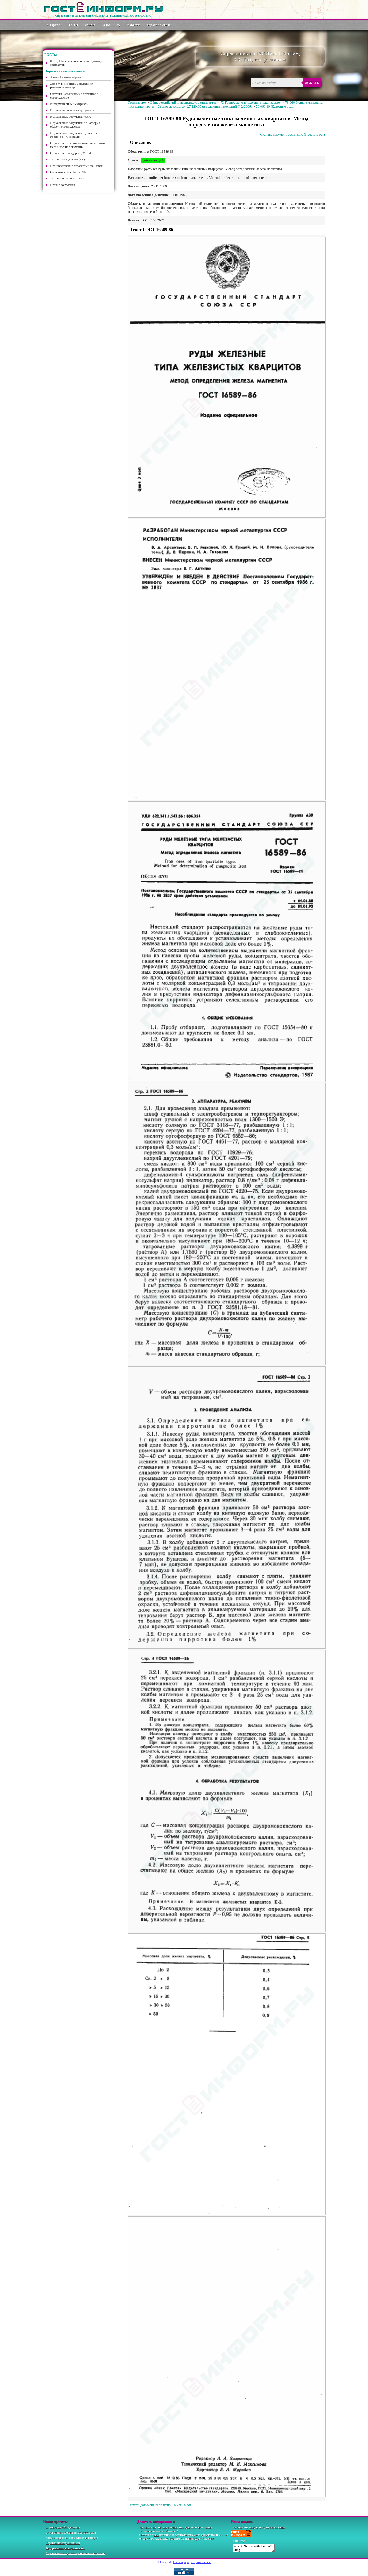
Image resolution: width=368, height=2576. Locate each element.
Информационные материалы (69, 104)
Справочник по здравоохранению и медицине (75, 2553)
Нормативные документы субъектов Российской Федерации (73, 134)
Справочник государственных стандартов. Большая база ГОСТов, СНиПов (103, 15)
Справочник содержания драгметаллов (71, 2532)
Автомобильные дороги (65, 77)
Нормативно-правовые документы (72, 110)
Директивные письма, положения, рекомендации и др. (72, 85)
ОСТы (106, 25)
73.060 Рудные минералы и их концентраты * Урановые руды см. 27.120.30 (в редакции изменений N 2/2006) (225, 104)
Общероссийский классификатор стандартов (183, 102)
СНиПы (90, 25)
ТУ (119, 25)
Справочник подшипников (63, 2543)
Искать (312, 83)
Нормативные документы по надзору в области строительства (75, 124)
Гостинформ (137, 102)
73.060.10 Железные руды (275, 106)
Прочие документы (62, 184)
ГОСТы (73, 25)
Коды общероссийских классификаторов (72, 2537)
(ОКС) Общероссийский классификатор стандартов (76, 62)
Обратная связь (159, 25)
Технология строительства (67, 178)
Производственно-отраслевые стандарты (76, 165)
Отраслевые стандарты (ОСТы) (70, 153)
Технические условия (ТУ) (67, 159)
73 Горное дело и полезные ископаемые (250, 102)
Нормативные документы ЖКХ (70, 116)
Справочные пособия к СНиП (69, 172)
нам (155, 2535)
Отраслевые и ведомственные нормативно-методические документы (78, 144)
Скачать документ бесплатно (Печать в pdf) (292, 134)
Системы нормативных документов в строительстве (74, 95)
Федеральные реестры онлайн (65, 2548)
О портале (54, 25)
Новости (133, 25)
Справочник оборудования (63, 2527)
